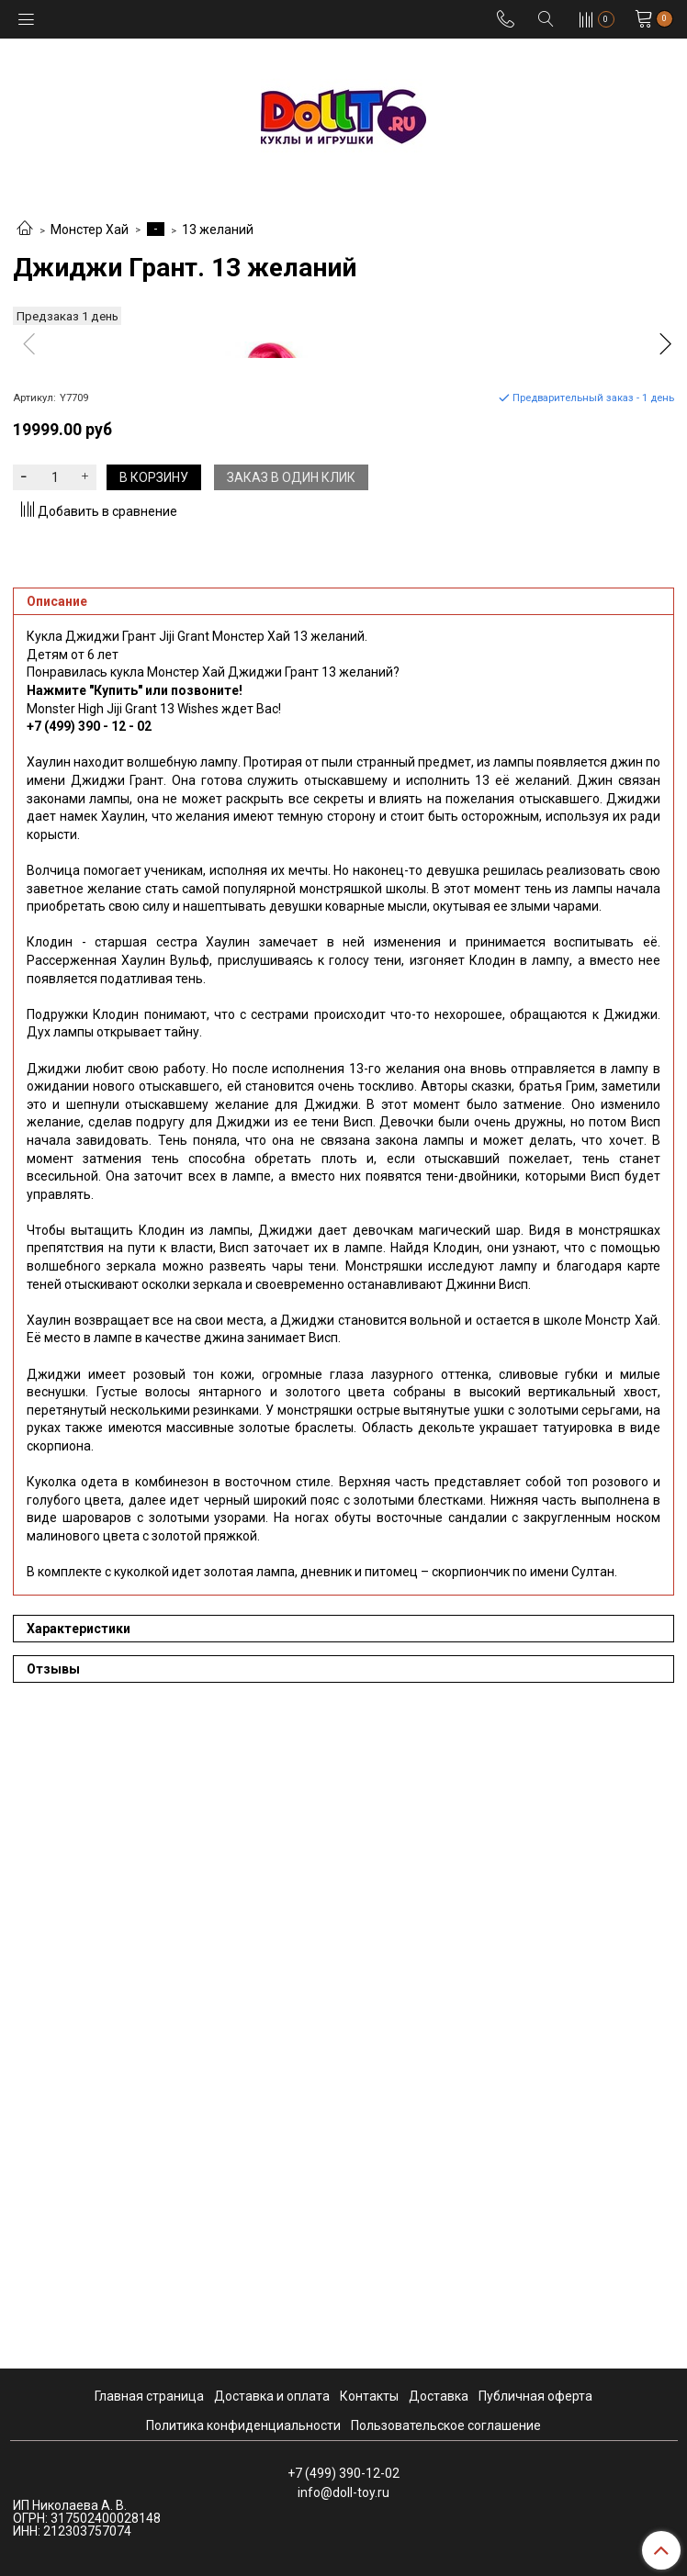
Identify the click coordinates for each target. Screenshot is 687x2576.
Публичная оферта (535, 2396)
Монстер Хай (90, 229)
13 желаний (217, 229)
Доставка (438, 2396)
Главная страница (149, 2396)
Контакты (369, 2396)
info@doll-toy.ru (343, 2492)
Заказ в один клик (291, 1118)
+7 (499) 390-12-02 (343, 2473)
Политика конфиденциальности (243, 2425)
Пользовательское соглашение (446, 2425)
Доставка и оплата (272, 2396)
